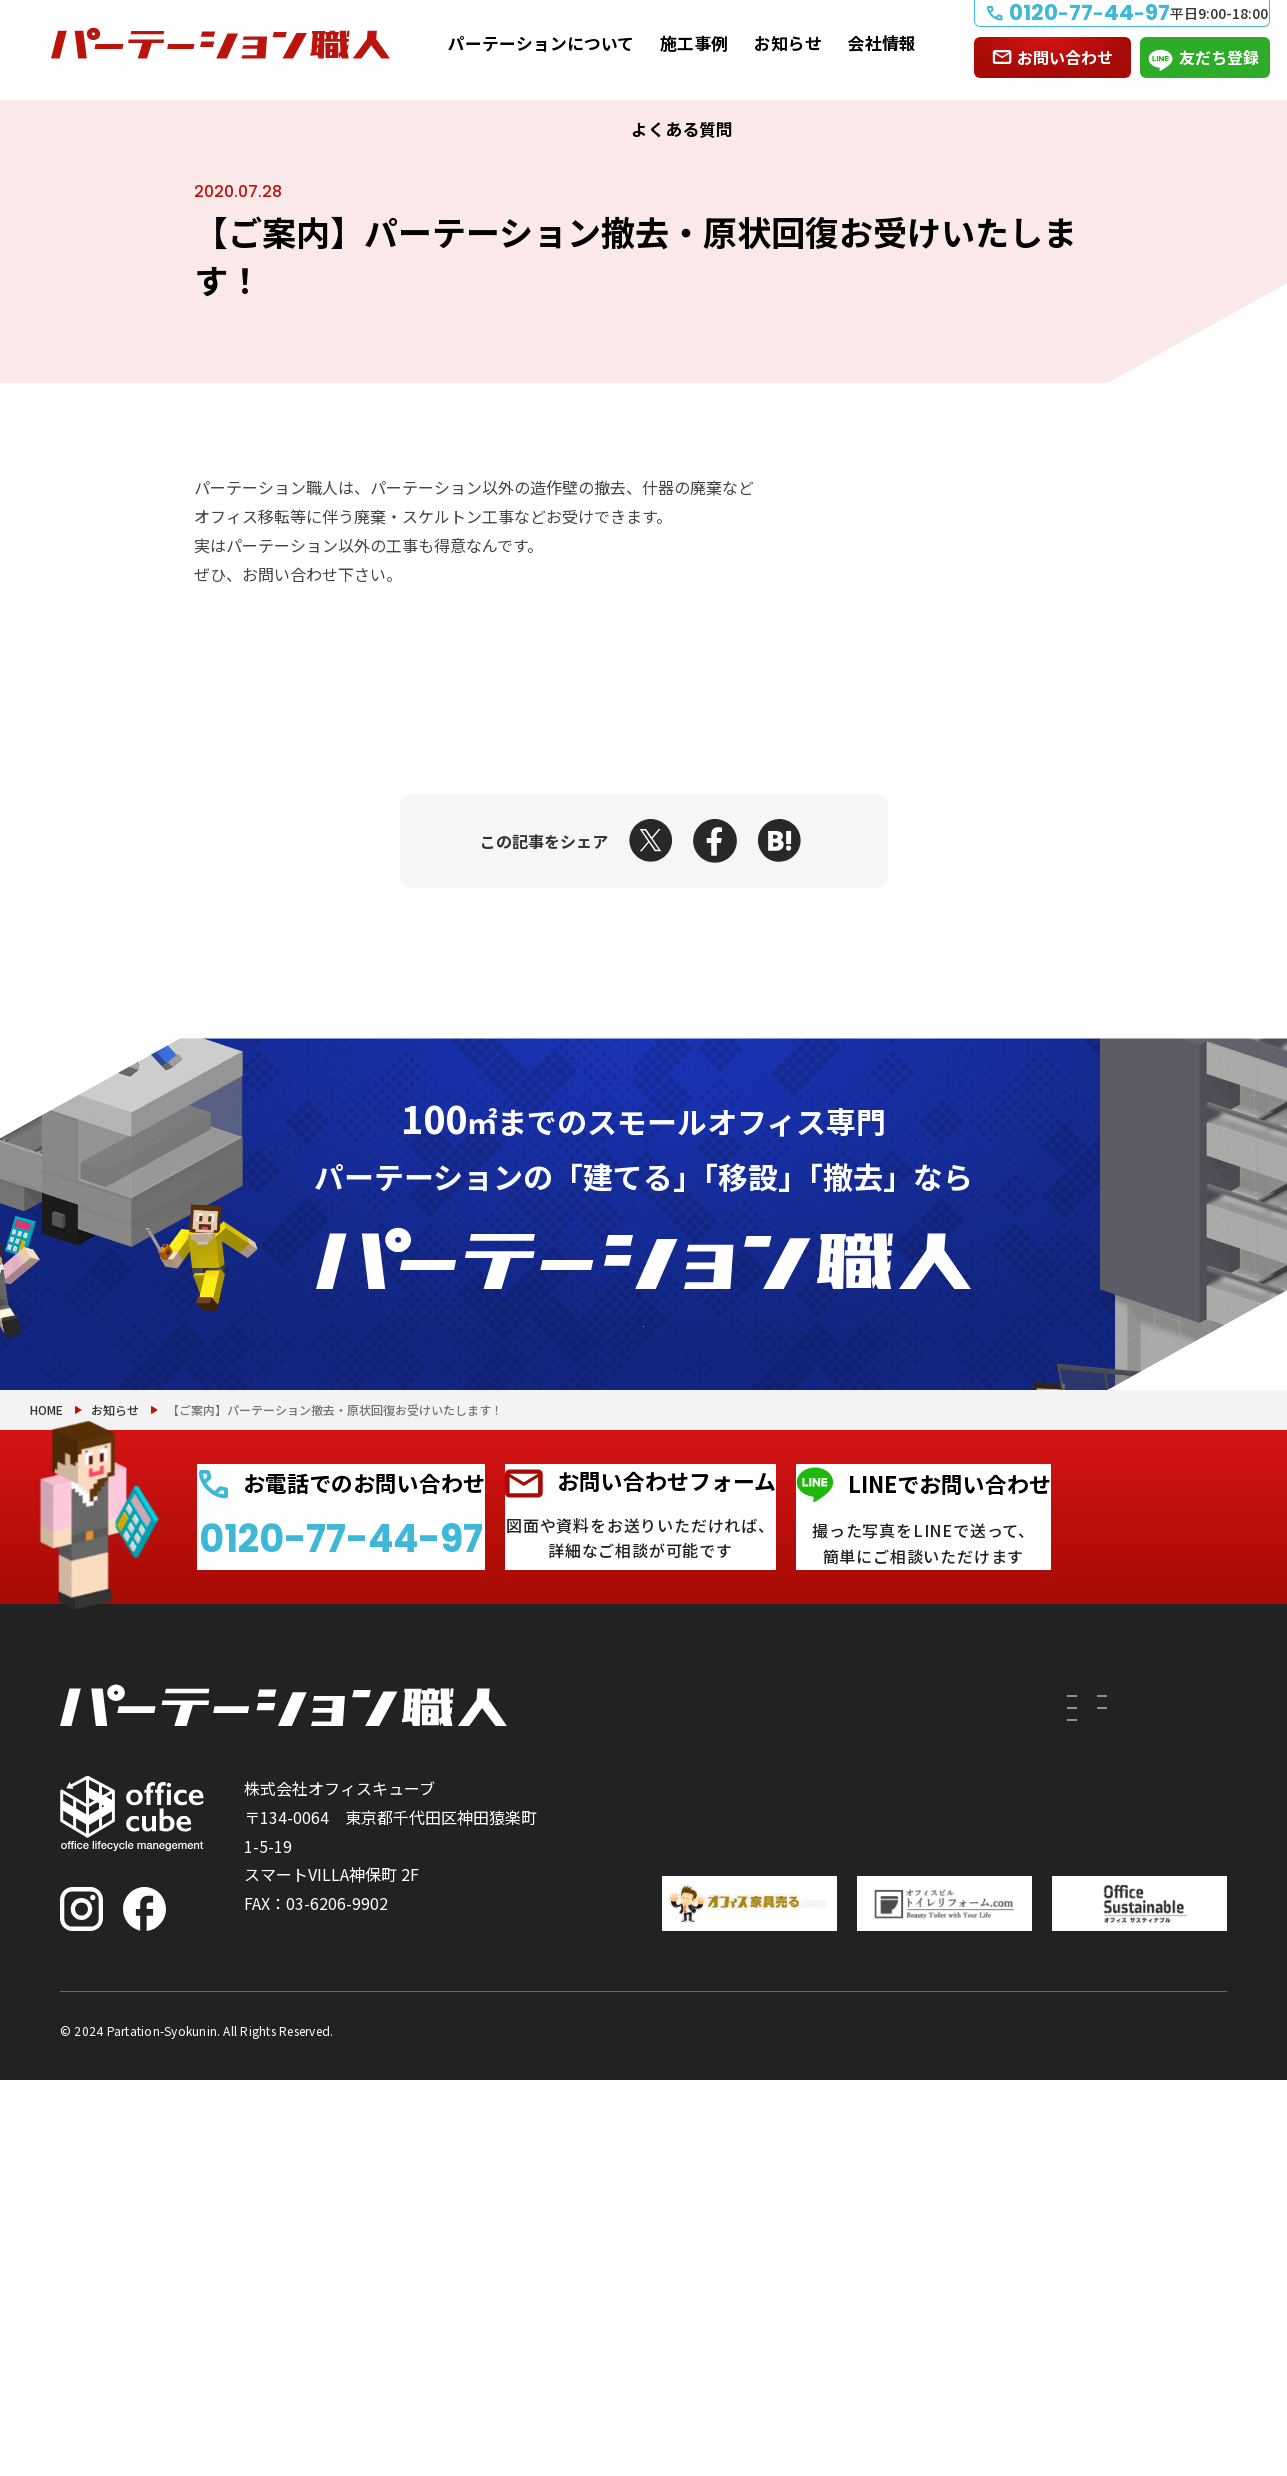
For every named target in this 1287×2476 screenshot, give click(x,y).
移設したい (647, 2085)
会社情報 (882, 43)
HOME (46, 1659)
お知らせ (788, 43)
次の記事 (1010, 691)
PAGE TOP (1207, 2357)
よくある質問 (682, 129)
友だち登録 (1219, 57)
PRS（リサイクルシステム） (820, 2085)
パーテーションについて (541, 43)
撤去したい (647, 2145)
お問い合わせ (1065, 57)
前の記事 (278, 691)
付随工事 (765, 2037)
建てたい (647, 2037)
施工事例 (694, 43)
